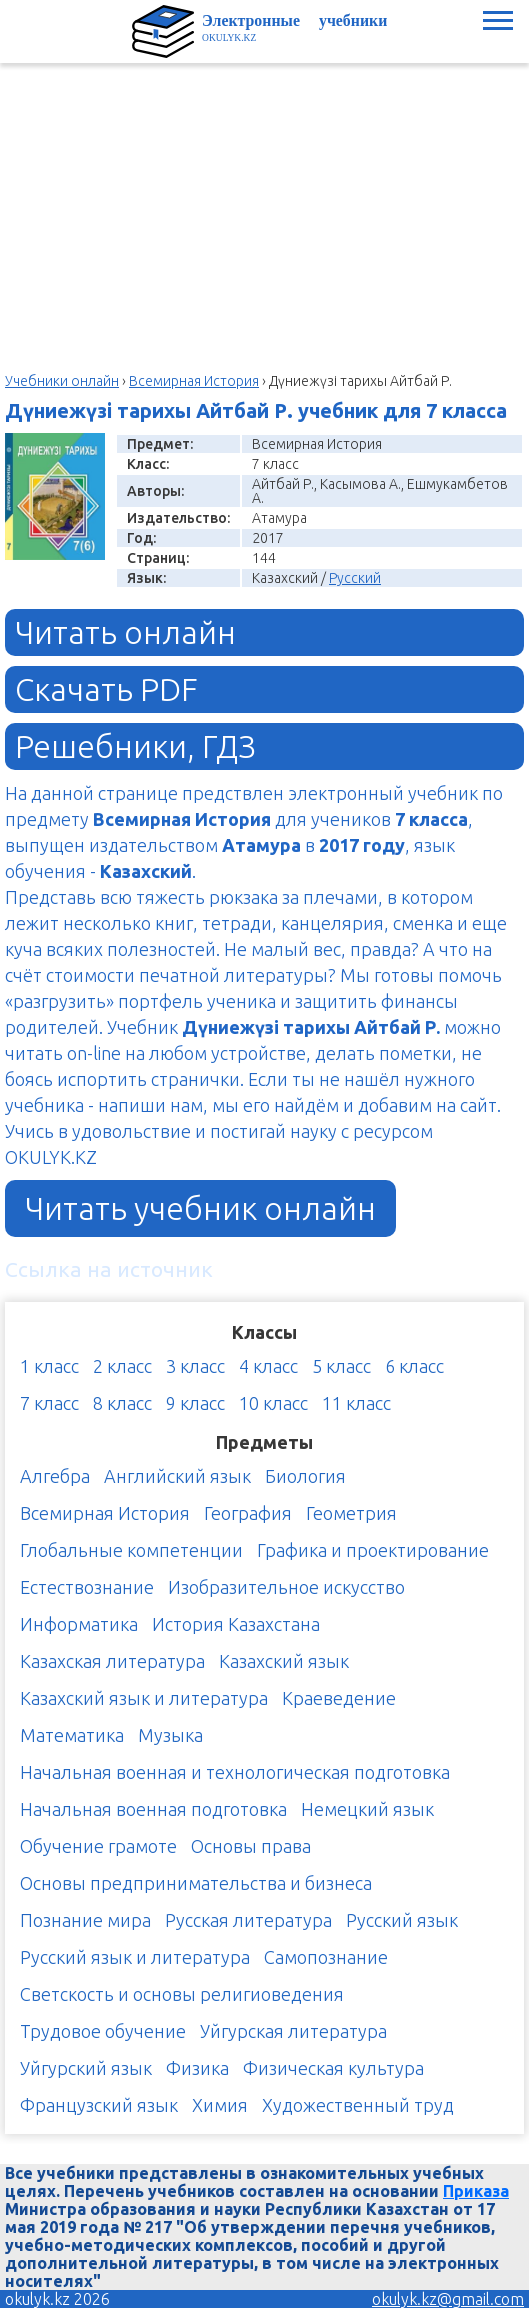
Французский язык (99, 2105)
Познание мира (85, 1920)
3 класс (195, 1366)
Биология (305, 1476)
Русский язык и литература (135, 1957)
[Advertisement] (264, 213)
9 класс (195, 1403)
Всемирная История (105, 1513)
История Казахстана (236, 1624)
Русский (355, 578)
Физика (197, 2068)
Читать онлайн (125, 632)
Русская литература (248, 1920)
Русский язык (402, 1920)
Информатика (79, 1624)
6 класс (414, 1366)
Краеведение (339, 1698)
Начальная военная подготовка (153, 1809)
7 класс (49, 1403)
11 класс (356, 1403)
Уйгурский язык (86, 2068)
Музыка (170, 1735)
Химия (220, 2105)
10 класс (273, 1403)
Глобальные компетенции (131, 1550)
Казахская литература (112, 1661)
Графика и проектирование (373, 1550)
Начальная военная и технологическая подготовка (235, 1772)
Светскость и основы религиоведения (182, 1994)
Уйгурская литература (293, 2031)
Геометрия (351, 1513)
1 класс (49, 1366)
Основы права (251, 1846)
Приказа (476, 2191)
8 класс (122, 1403)
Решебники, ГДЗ (135, 746)
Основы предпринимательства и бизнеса (196, 1883)
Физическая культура (333, 2068)
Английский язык (177, 1476)
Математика (72, 1735)
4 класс (268, 1366)
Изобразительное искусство (286, 1587)
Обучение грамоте (98, 1846)
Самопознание (326, 1957)
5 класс (341, 1366)
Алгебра (55, 1476)
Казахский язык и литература (144, 1698)
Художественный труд (358, 2105)
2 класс (122, 1366)
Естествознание (87, 1587)
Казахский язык (284, 1661)
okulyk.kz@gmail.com (448, 2299)
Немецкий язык (367, 1809)
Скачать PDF (106, 689)
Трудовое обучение (103, 2031)
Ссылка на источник (109, 1269)
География (248, 1513)
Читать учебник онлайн (200, 1208)
